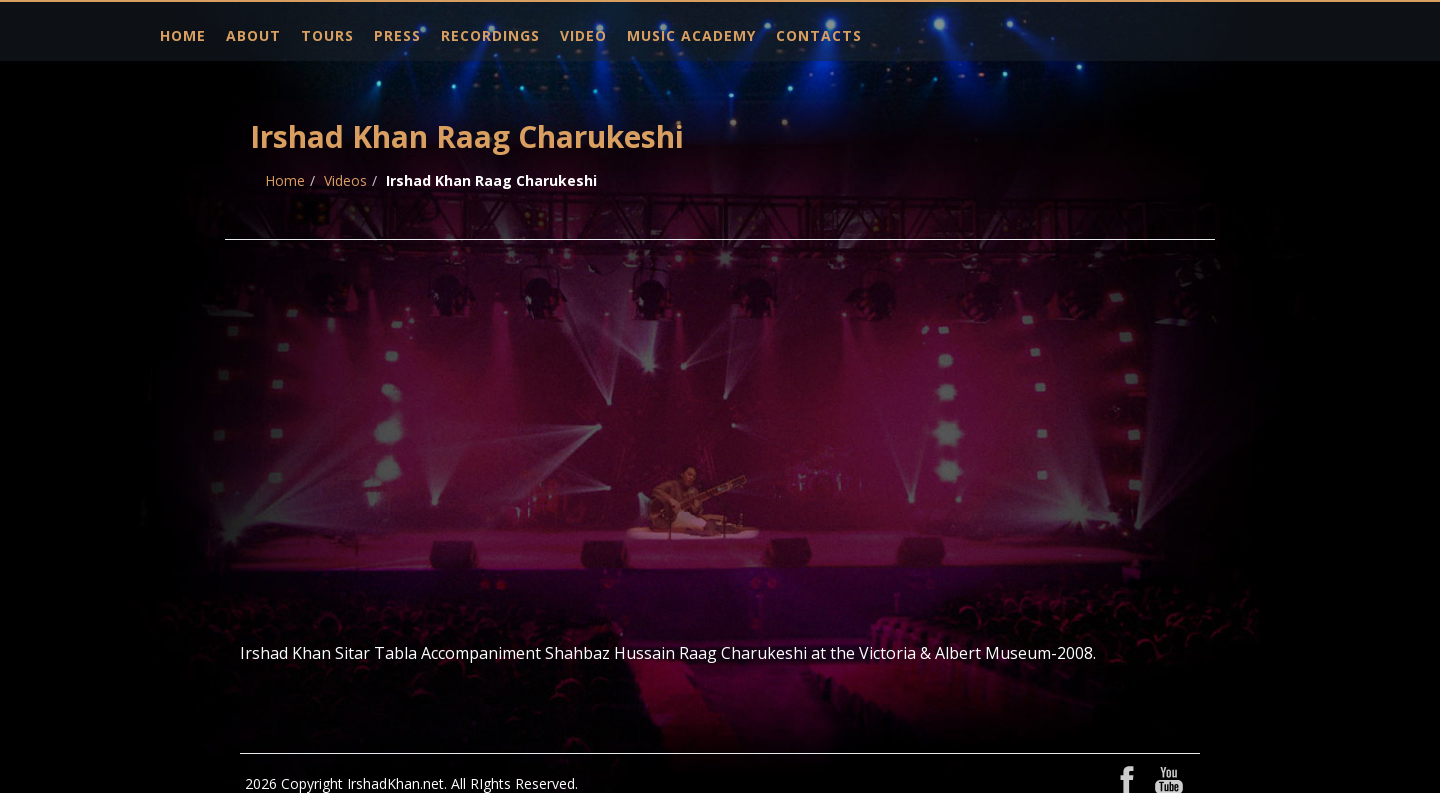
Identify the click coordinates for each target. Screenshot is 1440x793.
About (253, 35)
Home (183, 35)
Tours (327, 35)
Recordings (490, 35)
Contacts (819, 35)
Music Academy (691, 35)
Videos (345, 180)
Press (397, 35)
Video (583, 35)
